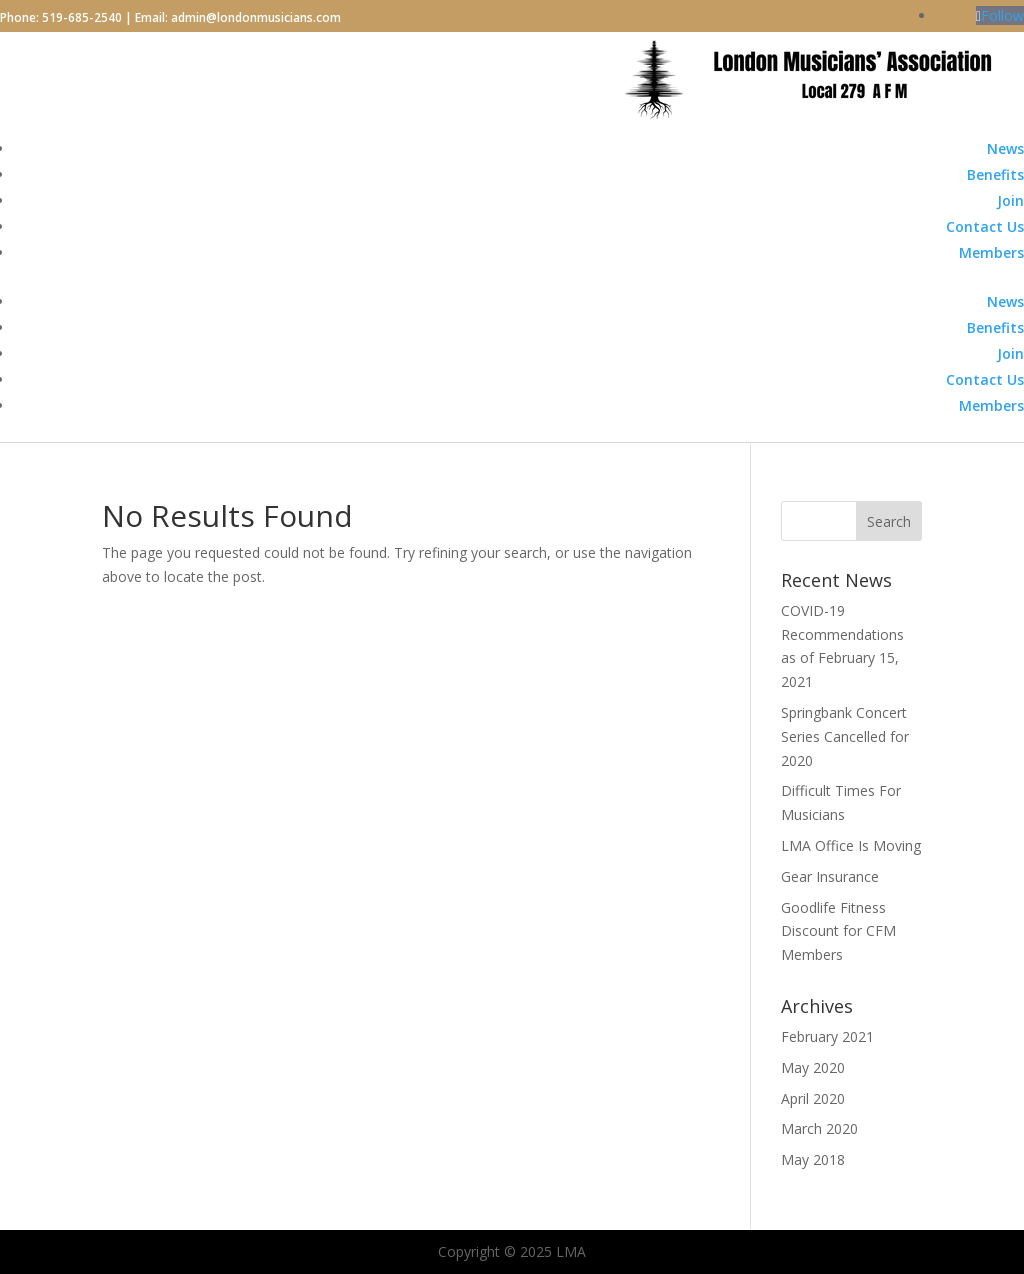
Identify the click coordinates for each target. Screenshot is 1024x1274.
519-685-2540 (82, 17)
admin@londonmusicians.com (256, 17)
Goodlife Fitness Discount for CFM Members (838, 931)
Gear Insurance (830, 876)
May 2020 (813, 1067)
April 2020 (813, 1098)
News (1005, 148)
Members (991, 252)
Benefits (995, 174)
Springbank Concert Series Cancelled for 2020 (845, 736)
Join (1010, 200)
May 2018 (813, 1159)
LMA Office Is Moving (851, 845)
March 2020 (819, 1128)
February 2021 (827, 1036)
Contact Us (985, 226)
